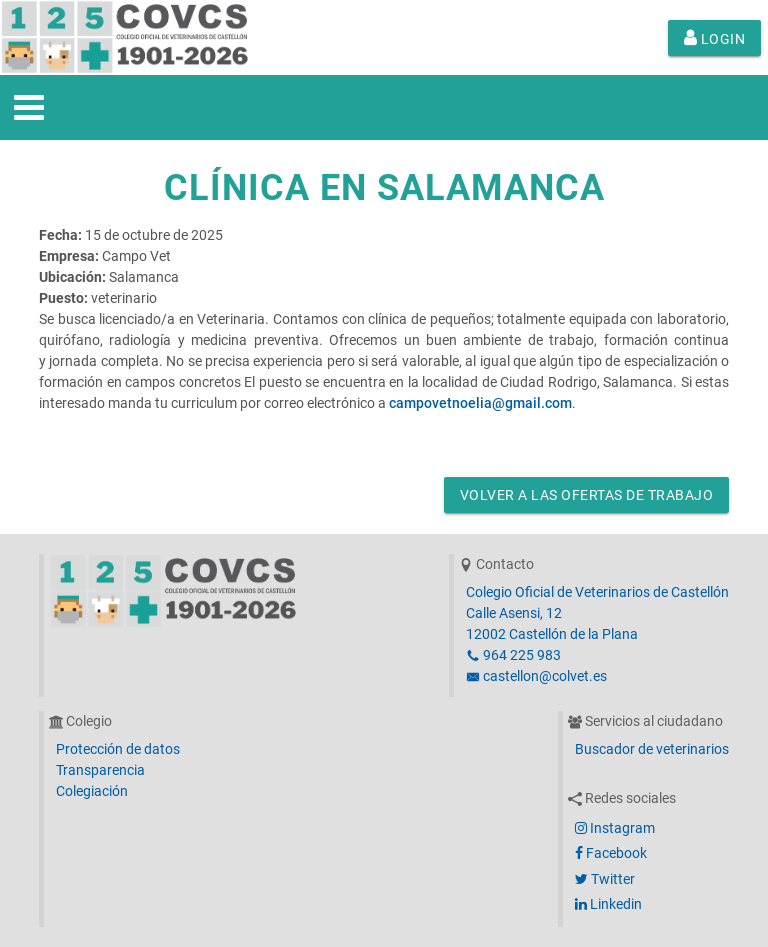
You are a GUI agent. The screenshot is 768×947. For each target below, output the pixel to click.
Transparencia (100, 770)
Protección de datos (118, 749)
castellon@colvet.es (536, 676)
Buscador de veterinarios (652, 749)
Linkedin (608, 904)
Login (715, 38)
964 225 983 (513, 655)
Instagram (615, 828)
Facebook (611, 853)
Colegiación (92, 791)
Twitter (605, 879)
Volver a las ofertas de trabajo (587, 495)
